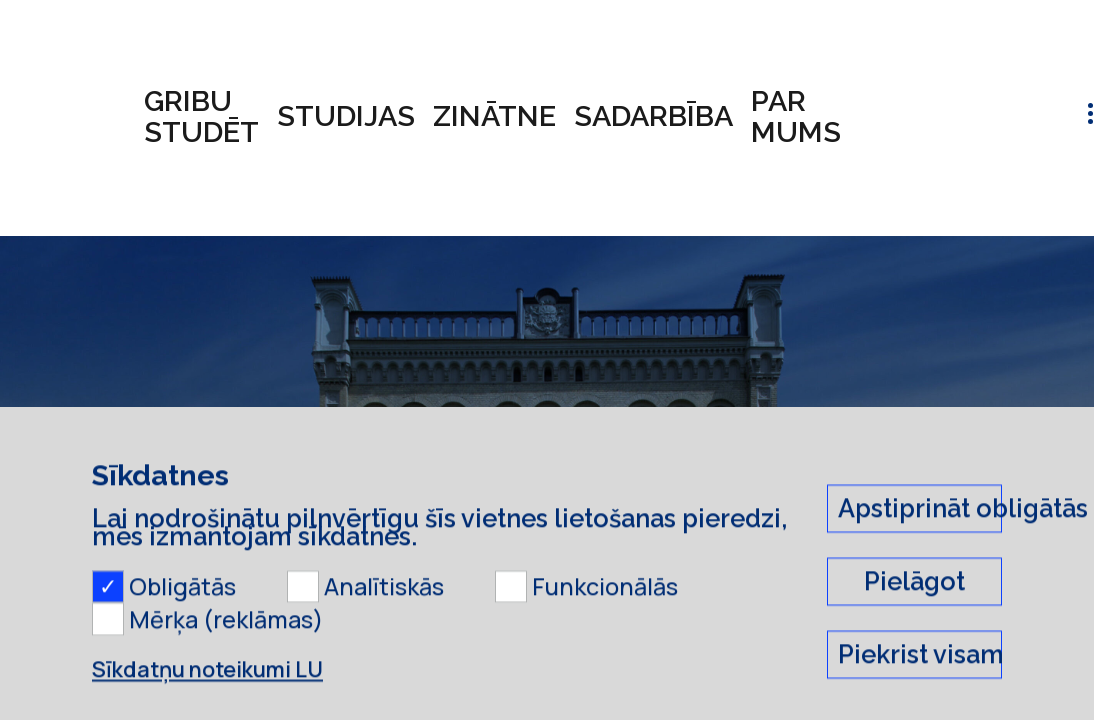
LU (111, 506)
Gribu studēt (201, 116)
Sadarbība (653, 116)
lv (1030, 117)
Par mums (796, 116)
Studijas (346, 116)
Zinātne (494, 116)
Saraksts (319, 506)
